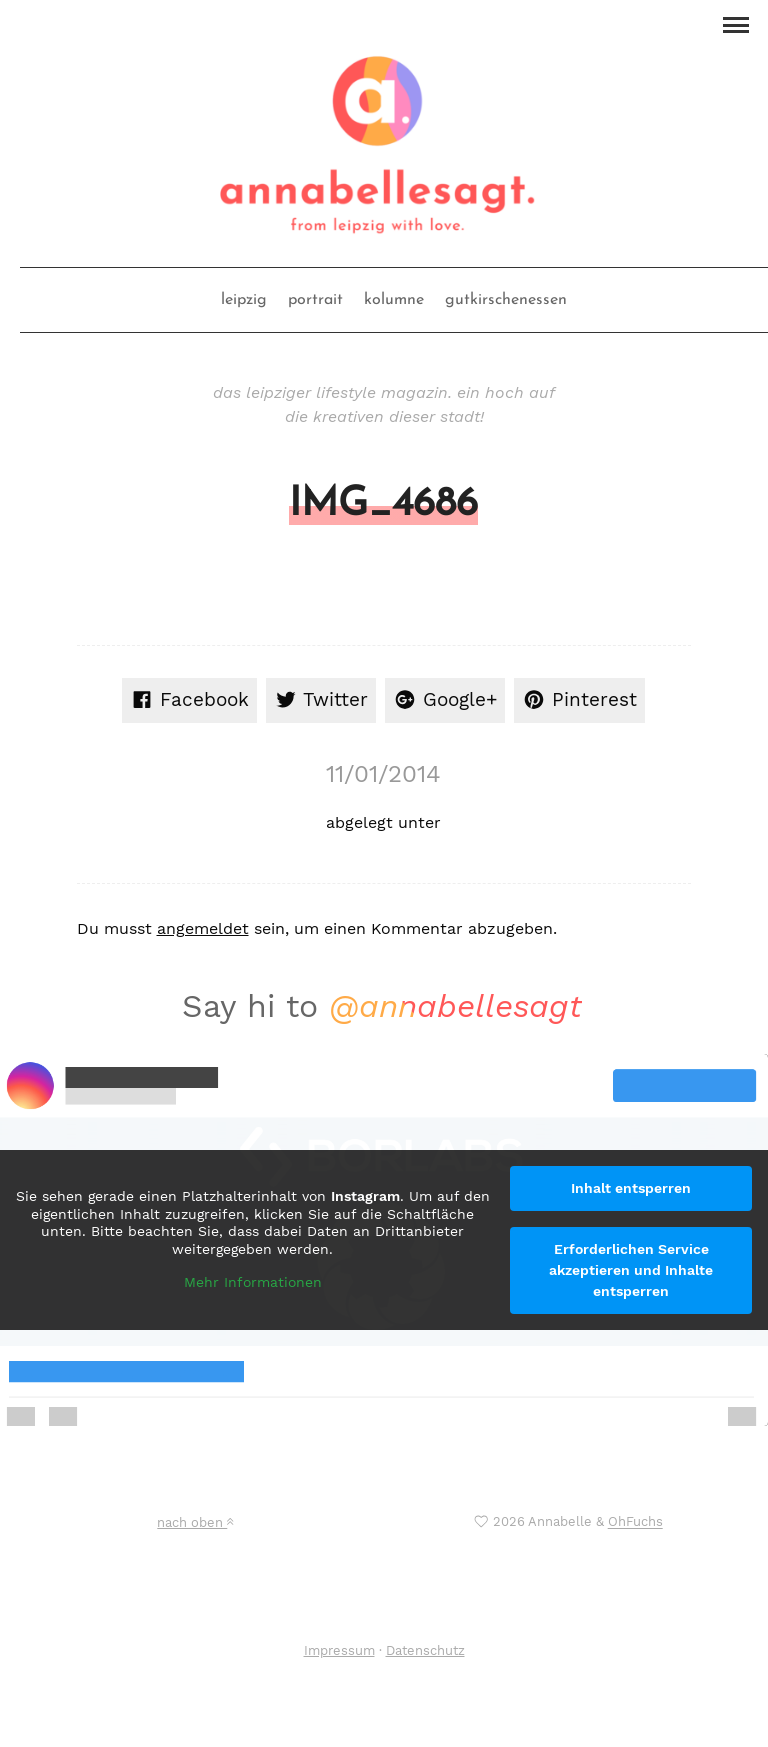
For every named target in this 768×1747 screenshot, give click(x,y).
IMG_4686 (383, 505)
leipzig (244, 300)
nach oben (195, 1522)
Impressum (339, 1650)
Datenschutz (425, 1650)
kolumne (394, 300)
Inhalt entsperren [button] (631, 1188)
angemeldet (203, 928)
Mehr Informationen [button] (253, 1282)
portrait (315, 300)
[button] (735, 23)
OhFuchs (635, 1522)
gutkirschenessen (506, 300)
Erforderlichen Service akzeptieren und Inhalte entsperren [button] (631, 1270)
